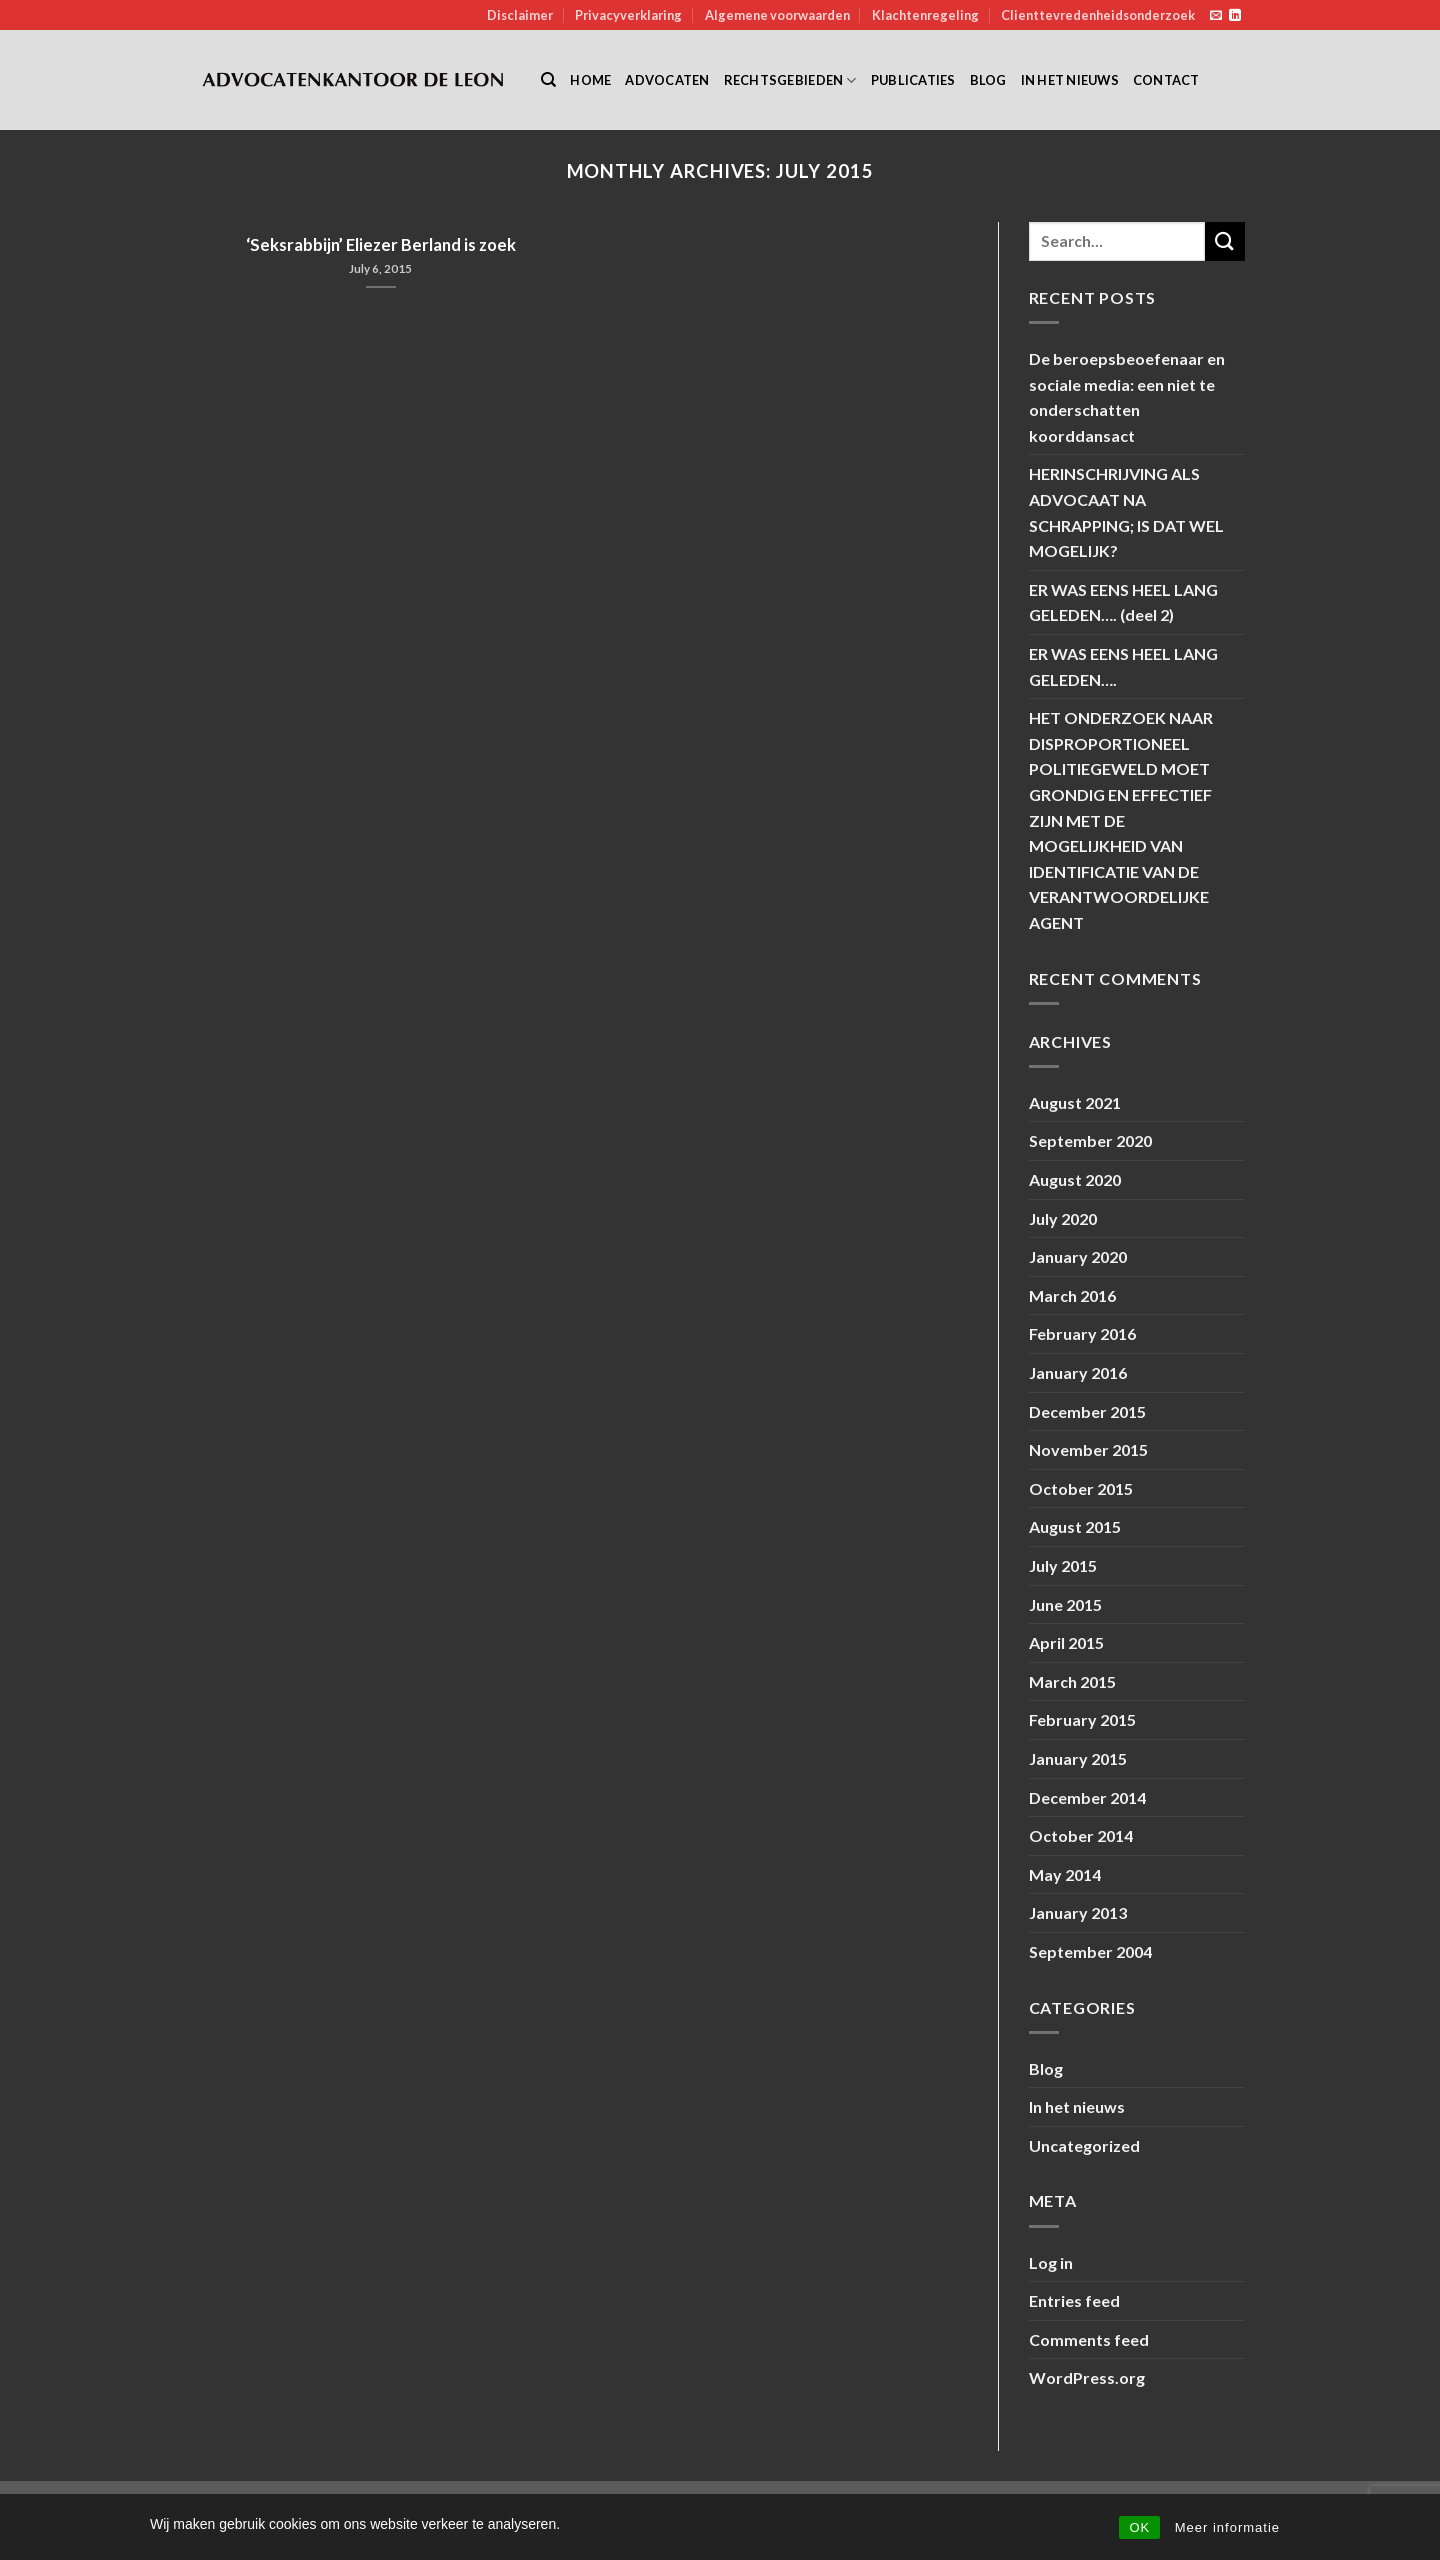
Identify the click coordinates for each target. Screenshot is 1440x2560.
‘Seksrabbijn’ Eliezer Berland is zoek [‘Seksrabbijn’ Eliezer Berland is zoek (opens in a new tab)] (381, 245)
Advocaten (667, 80)
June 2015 (1065, 1604)
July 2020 (1063, 1218)
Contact (1166, 80)
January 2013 (1078, 1912)
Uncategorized (1084, 2145)
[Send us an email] (1216, 16)
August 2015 (1075, 1526)
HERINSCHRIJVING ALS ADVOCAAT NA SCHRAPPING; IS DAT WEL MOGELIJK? (1126, 512)
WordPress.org (1087, 2377)
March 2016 (1072, 1295)
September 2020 (1090, 1140)
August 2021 (1075, 1102)
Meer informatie (1227, 2527)
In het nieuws (1070, 80)
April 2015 (1066, 1642)
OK (1139, 2527)
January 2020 (1078, 1256)
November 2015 (1088, 1449)
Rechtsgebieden (790, 80)
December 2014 (1087, 1797)
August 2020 (1075, 1179)
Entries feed (1074, 2300)
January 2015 (1078, 1758)
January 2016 (1078, 1372)
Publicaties (913, 80)
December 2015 (1087, 1411)
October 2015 (1081, 1488)
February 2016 (1082, 1333)
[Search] (548, 80)
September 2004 (1090, 1951)
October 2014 (1081, 1835)
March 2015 (1072, 1681)
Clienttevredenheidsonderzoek (1098, 15)
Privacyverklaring (628, 15)
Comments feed (1089, 2339)
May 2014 (1065, 1874)
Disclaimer (520, 15)
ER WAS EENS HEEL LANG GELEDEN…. (1123, 666)
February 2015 (1082, 1719)
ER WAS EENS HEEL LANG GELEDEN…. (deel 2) (1123, 602)
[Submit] (1225, 241)
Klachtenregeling (925, 15)
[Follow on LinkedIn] (1235, 16)
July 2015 (1063, 1565)
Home (590, 80)
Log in (1051, 2262)
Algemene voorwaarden (777, 15)
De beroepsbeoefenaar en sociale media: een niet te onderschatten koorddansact (1127, 397)
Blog (988, 80)
